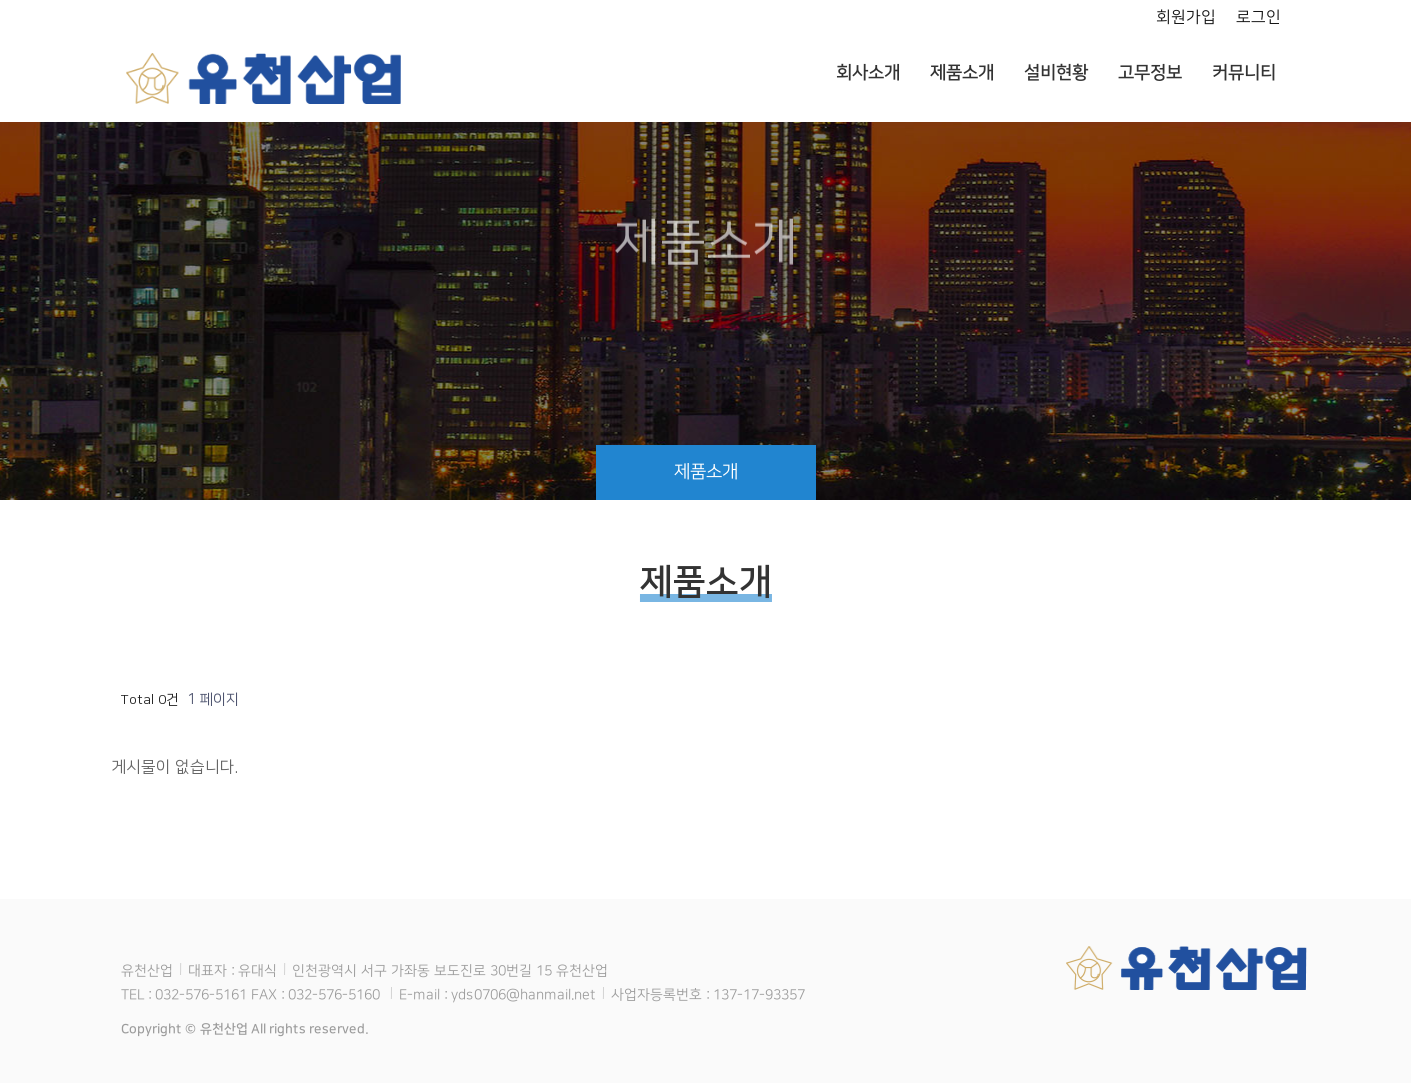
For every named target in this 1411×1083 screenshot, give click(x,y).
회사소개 (867, 73)
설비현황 (1055, 73)
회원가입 (1185, 17)
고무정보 (1149, 73)
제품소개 (961, 73)
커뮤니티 (1243, 73)
